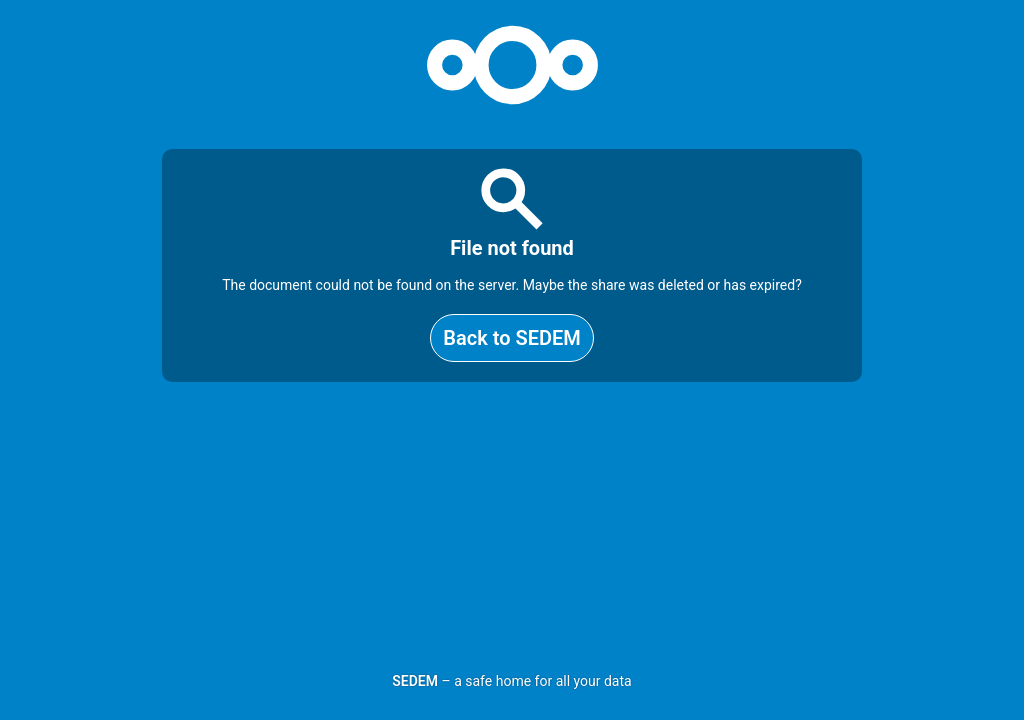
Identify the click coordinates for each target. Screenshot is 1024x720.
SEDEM (415, 681)
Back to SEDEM (511, 338)
